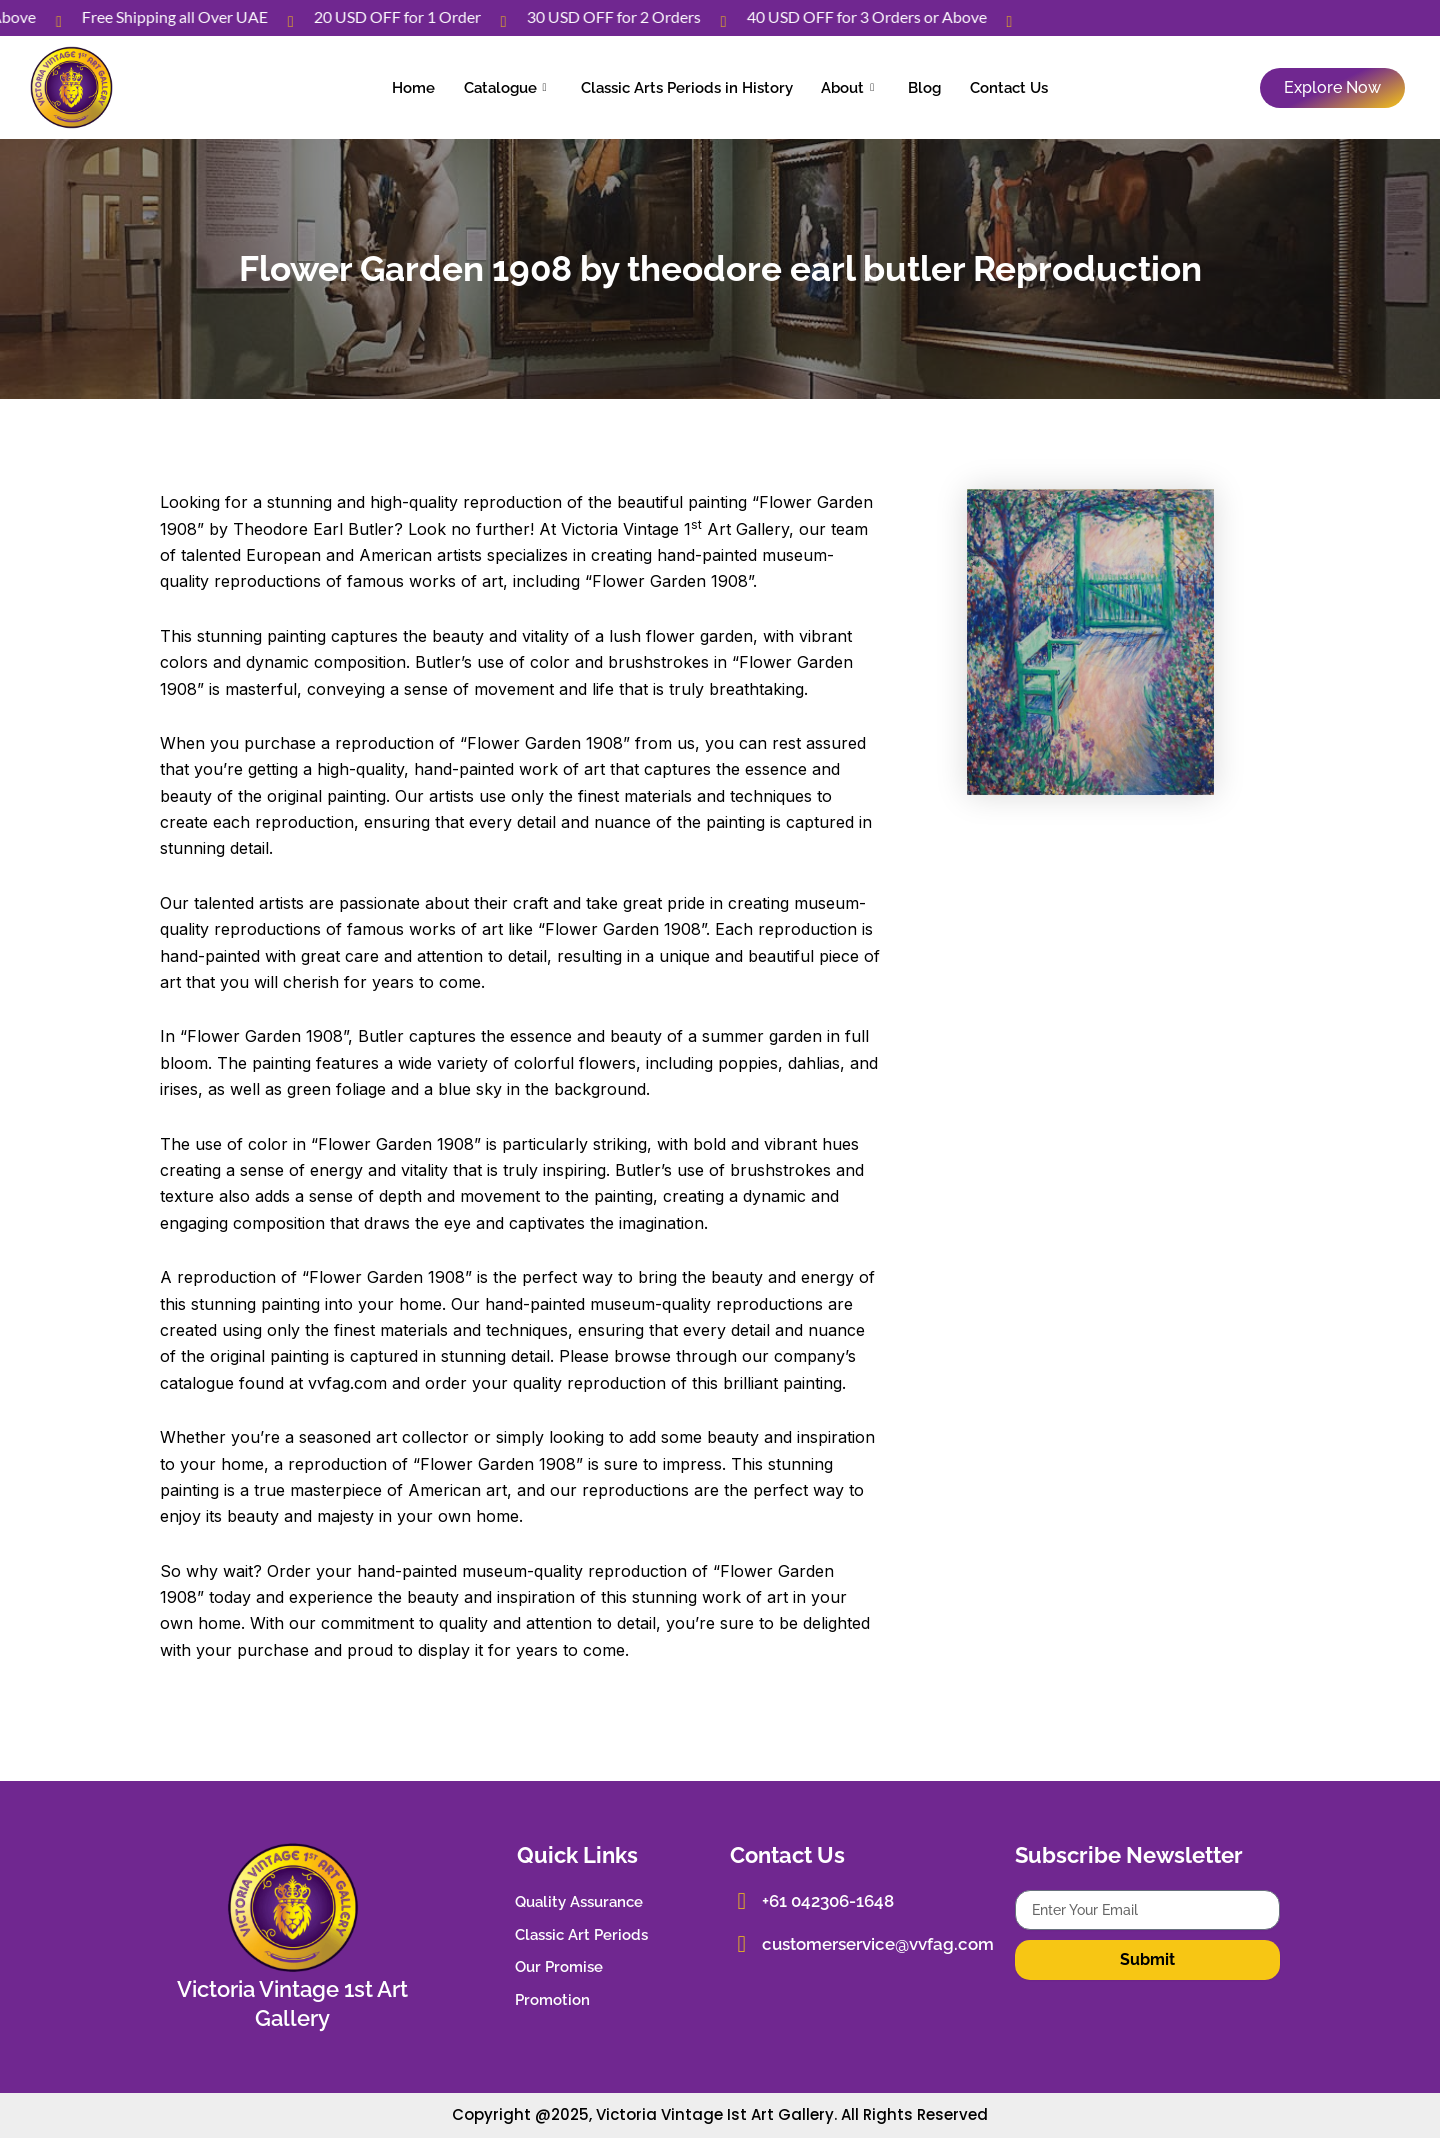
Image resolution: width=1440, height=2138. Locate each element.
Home (434, 87)
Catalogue (517, 87)
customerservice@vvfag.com (870, 1940)
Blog (912, 87)
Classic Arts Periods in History (691, 87)
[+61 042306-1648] (740, 1900)
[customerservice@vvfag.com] (740, 1941)
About (843, 87)
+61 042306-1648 (824, 1899)
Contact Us (988, 87)
